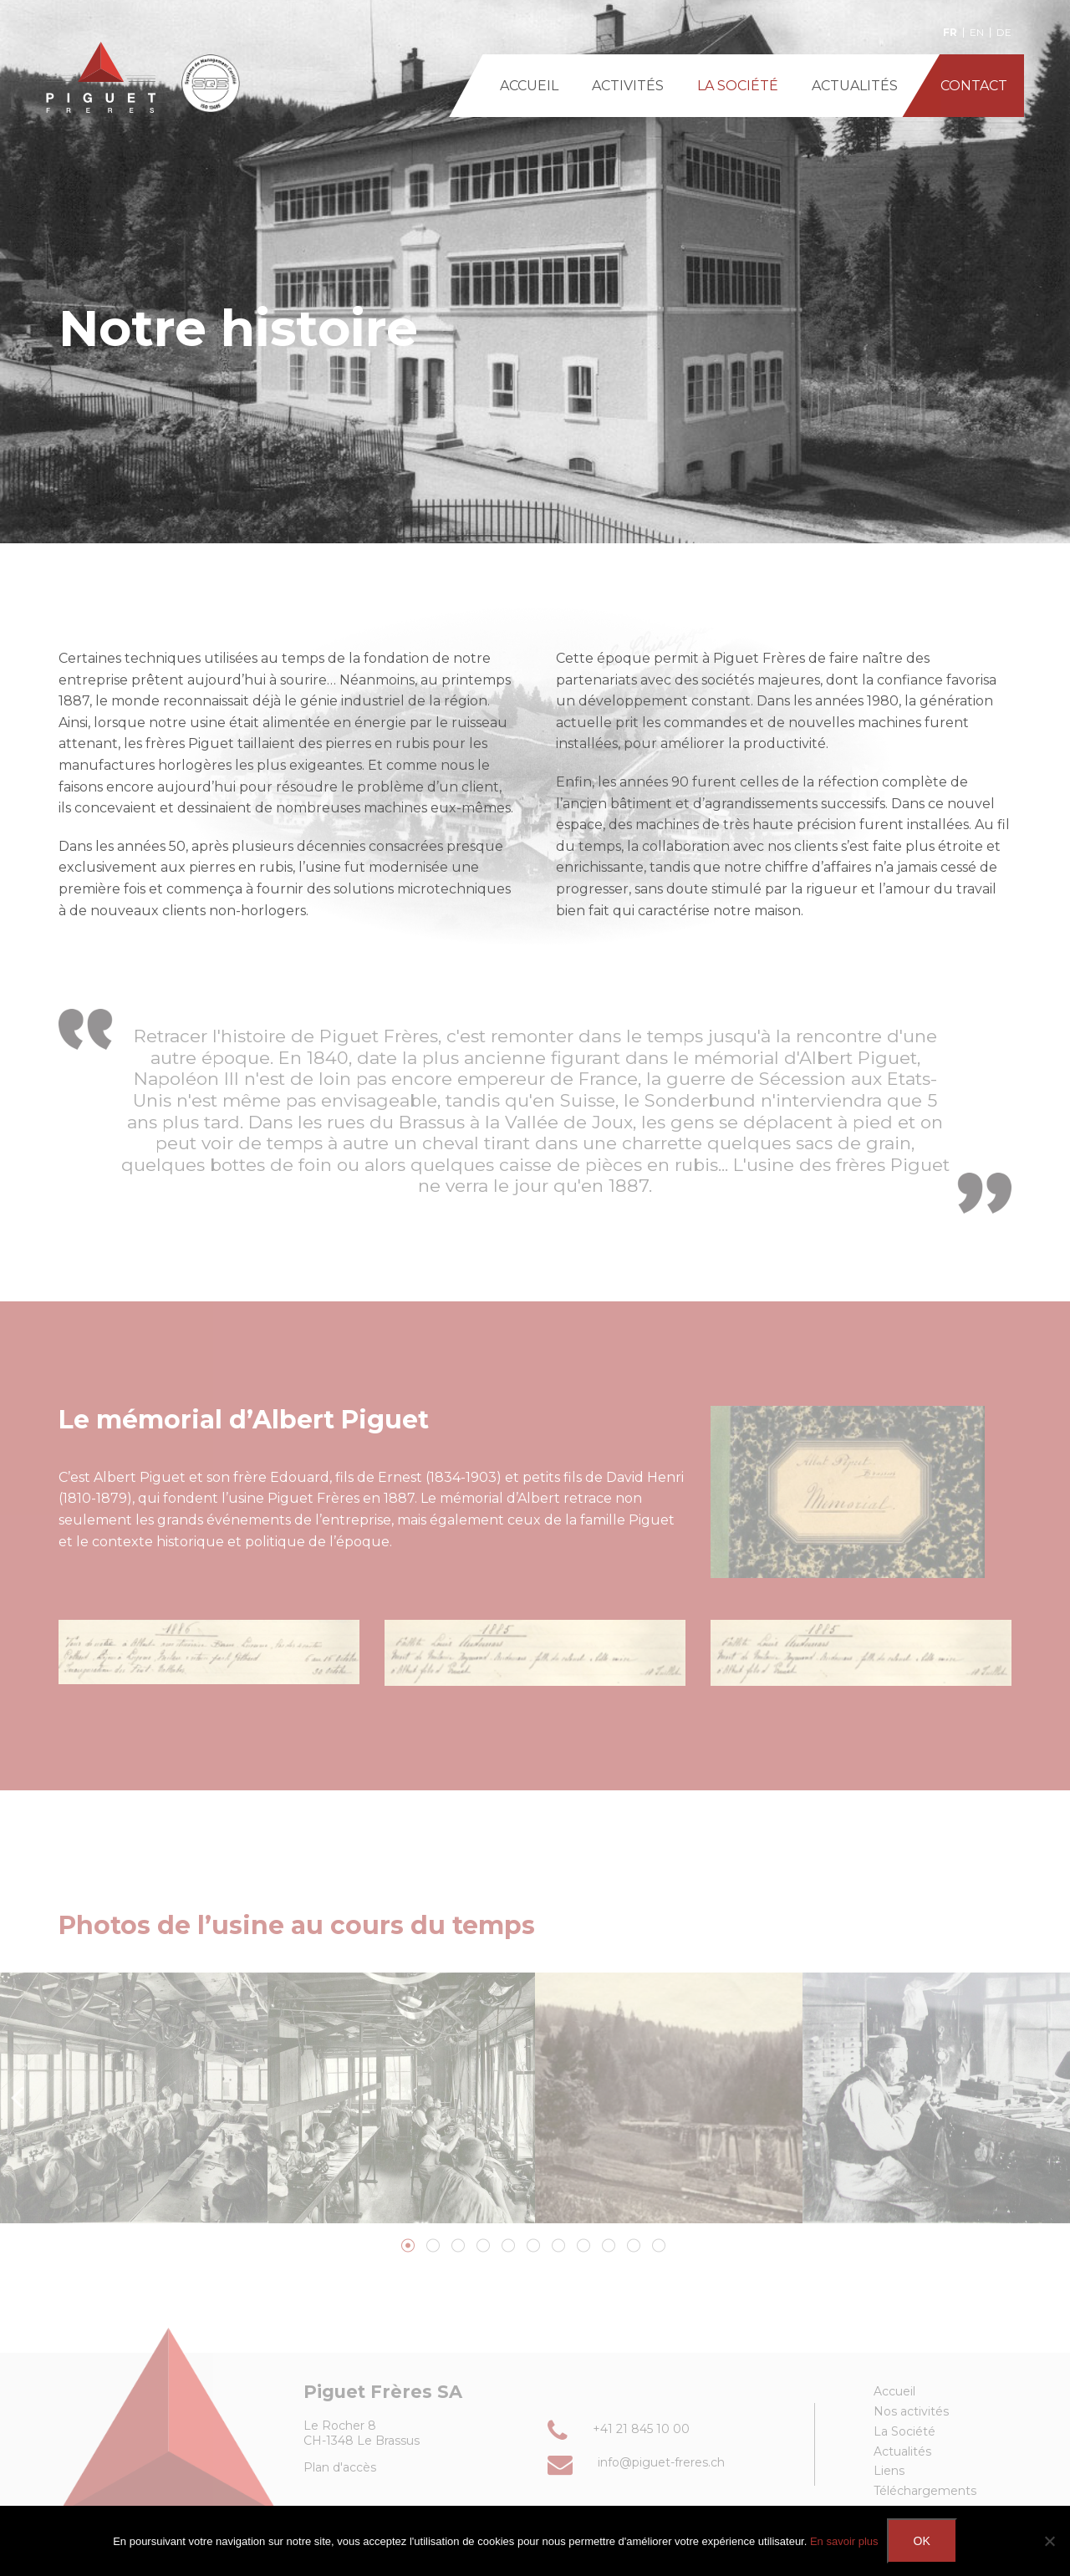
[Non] (1049, 2541)
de (1003, 33)
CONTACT (973, 86)
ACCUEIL (529, 86)
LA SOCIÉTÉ (737, 86)
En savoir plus (844, 2541)
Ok (922, 2541)
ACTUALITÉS (855, 86)
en (977, 33)
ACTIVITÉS (628, 86)
